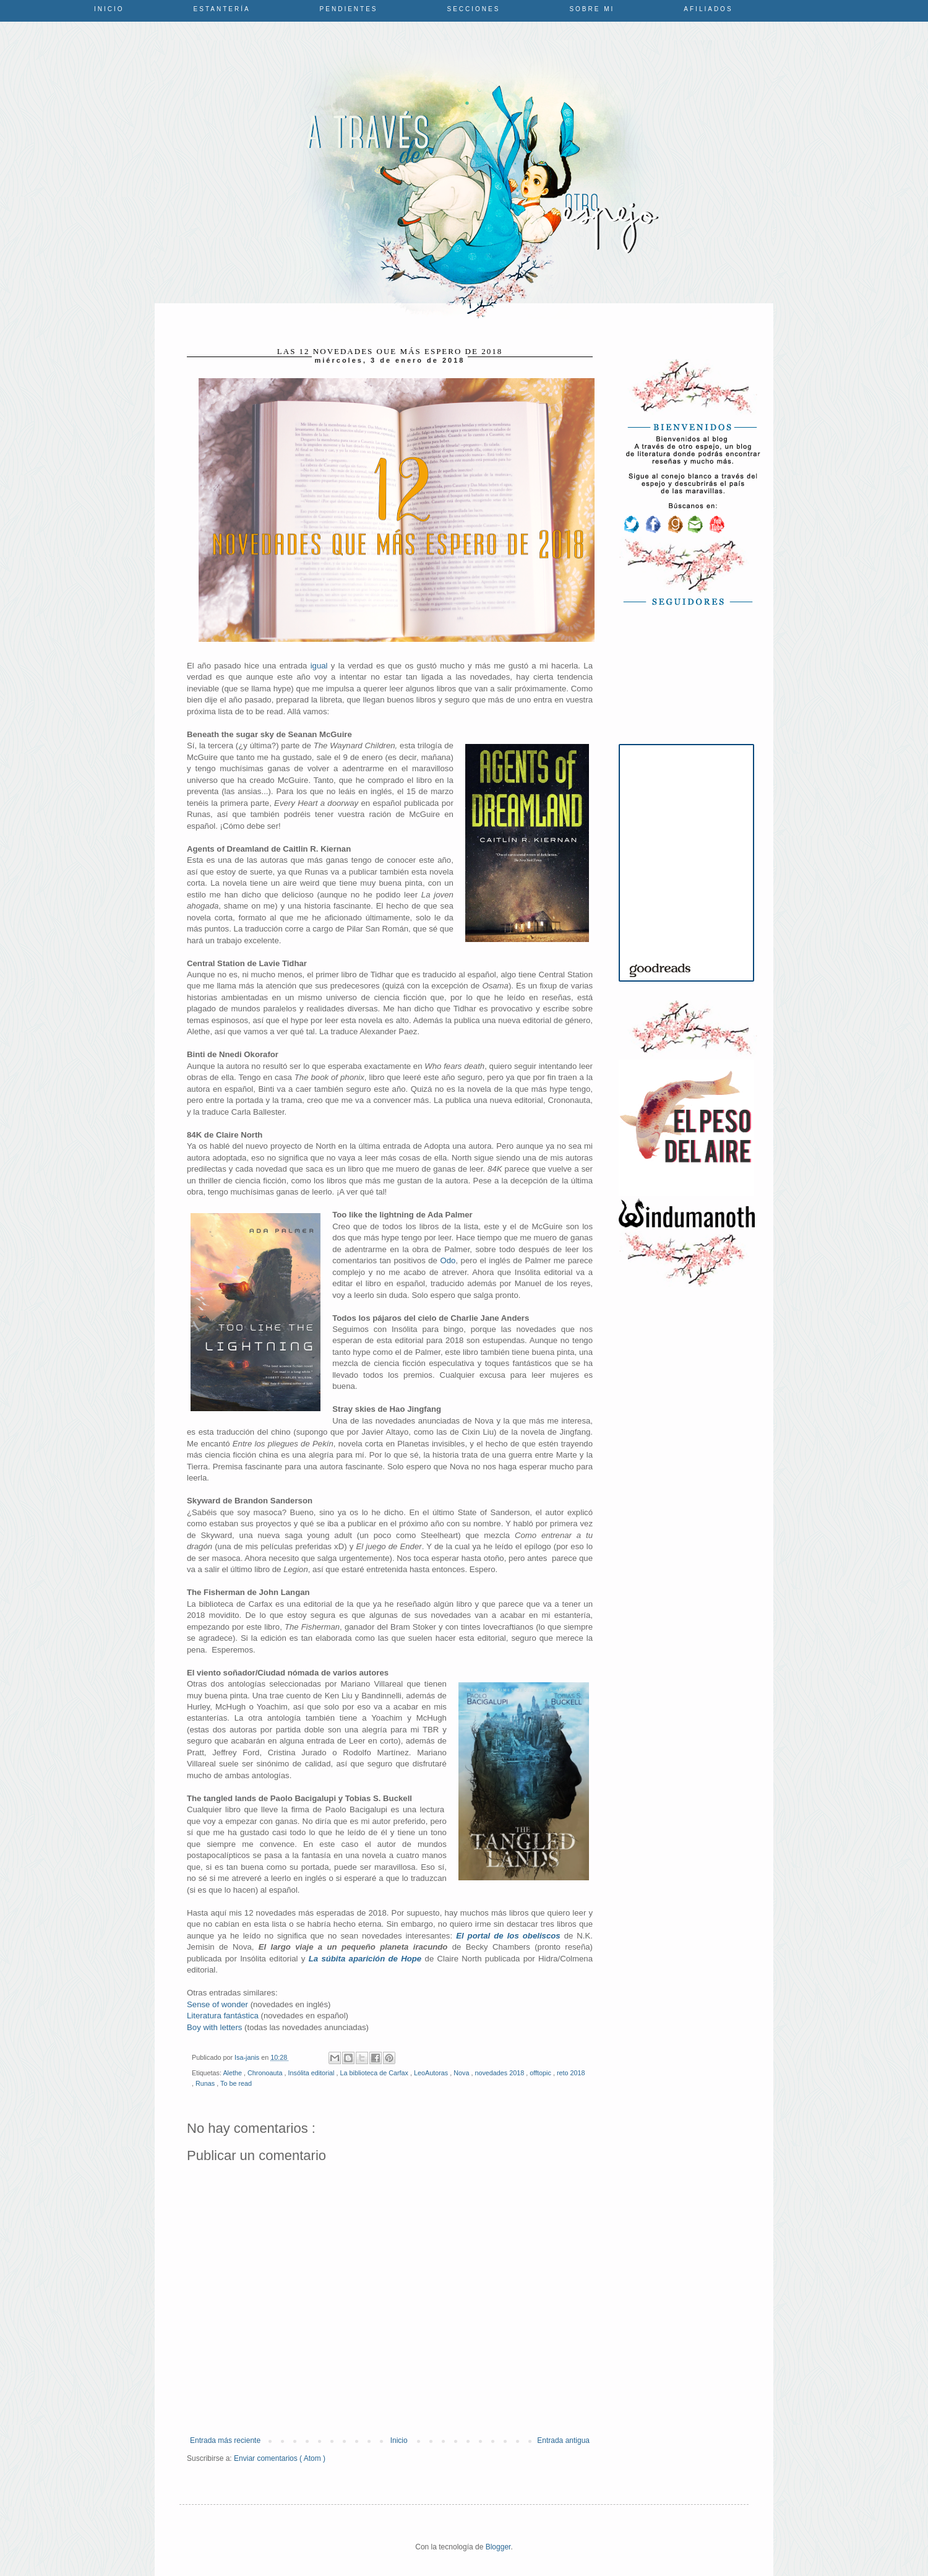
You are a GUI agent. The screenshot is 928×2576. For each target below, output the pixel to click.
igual (319, 665)
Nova (462, 2073)
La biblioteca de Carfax (375, 2073)
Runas (206, 2083)
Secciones (474, 9)
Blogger (498, 2547)
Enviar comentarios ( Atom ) (279, 2458)
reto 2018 (571, 2073)
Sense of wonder (217, 2004)
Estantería (222, 9)
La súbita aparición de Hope (365, 1958)
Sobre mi (591, 9)
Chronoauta (265, 2073)
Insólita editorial (312, 2073)
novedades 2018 (500, 2073)
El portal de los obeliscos (508, 1935)
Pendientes (349, 9)
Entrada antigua (563, 2440)
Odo (447, 1260)
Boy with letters (214, 2027)
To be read (236, 2083)
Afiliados (708, 9)
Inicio (109, 9)
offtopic (541, 2073)
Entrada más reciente (225, 2440)
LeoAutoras (432, 2073)
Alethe (233, 2073)
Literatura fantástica (223, 2015)
